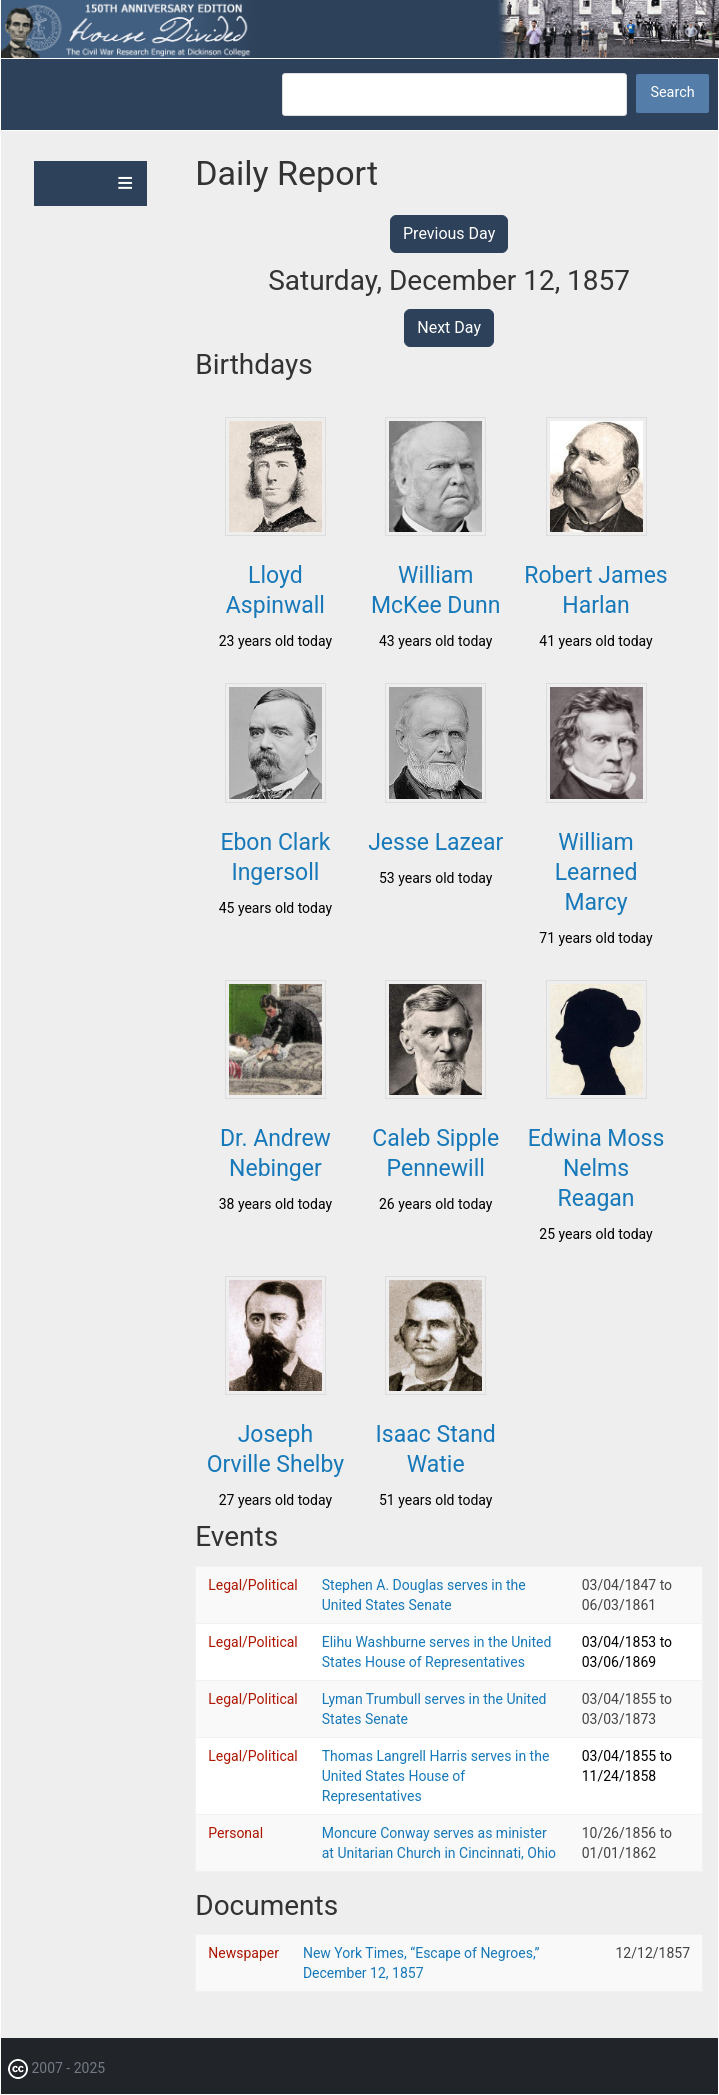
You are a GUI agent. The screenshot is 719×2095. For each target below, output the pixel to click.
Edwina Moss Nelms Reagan (596, 1168)
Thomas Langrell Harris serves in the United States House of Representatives (436, 1776)
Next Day (449, 327)
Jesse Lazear (435, 842)
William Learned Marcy (596, 872)
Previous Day (449, 233)
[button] (275, 530)
